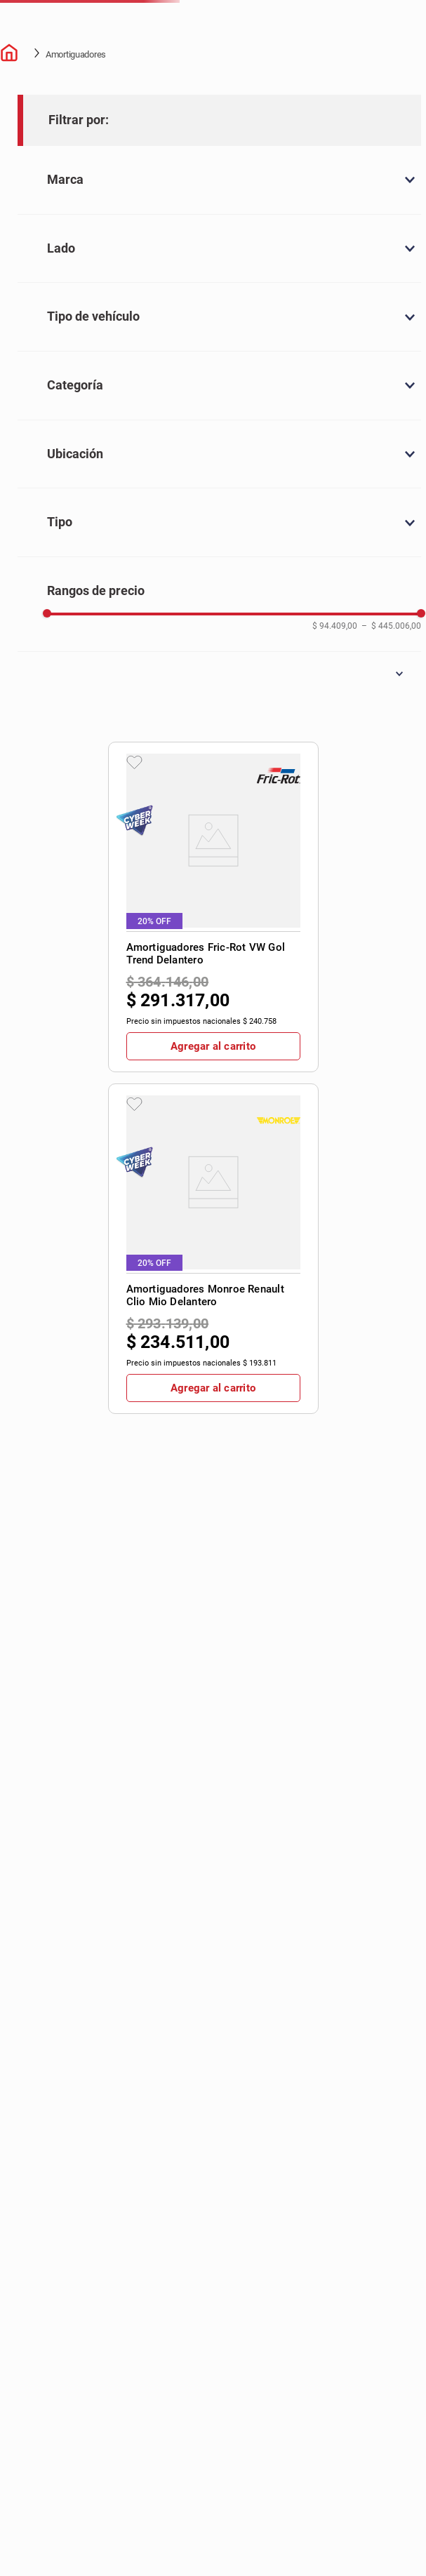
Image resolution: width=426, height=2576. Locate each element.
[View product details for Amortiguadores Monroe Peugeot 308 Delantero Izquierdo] (189, 737)
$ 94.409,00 (40, 1185)
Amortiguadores (76, 164)
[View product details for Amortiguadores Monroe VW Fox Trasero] (379, 438)
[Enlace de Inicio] (11, 163)
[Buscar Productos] (313, 35)
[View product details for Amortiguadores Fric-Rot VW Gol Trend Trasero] (316, 438)
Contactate (381, 87)
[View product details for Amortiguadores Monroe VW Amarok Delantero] (379, 737)
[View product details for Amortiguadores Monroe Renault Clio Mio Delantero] (252, 438)
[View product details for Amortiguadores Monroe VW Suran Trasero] (316, 737)
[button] (385, 2535)
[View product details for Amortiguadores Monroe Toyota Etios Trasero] (252, 737)
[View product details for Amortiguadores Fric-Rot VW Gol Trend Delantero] (189, 438)
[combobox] (273, 35)
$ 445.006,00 (87, 1190)
